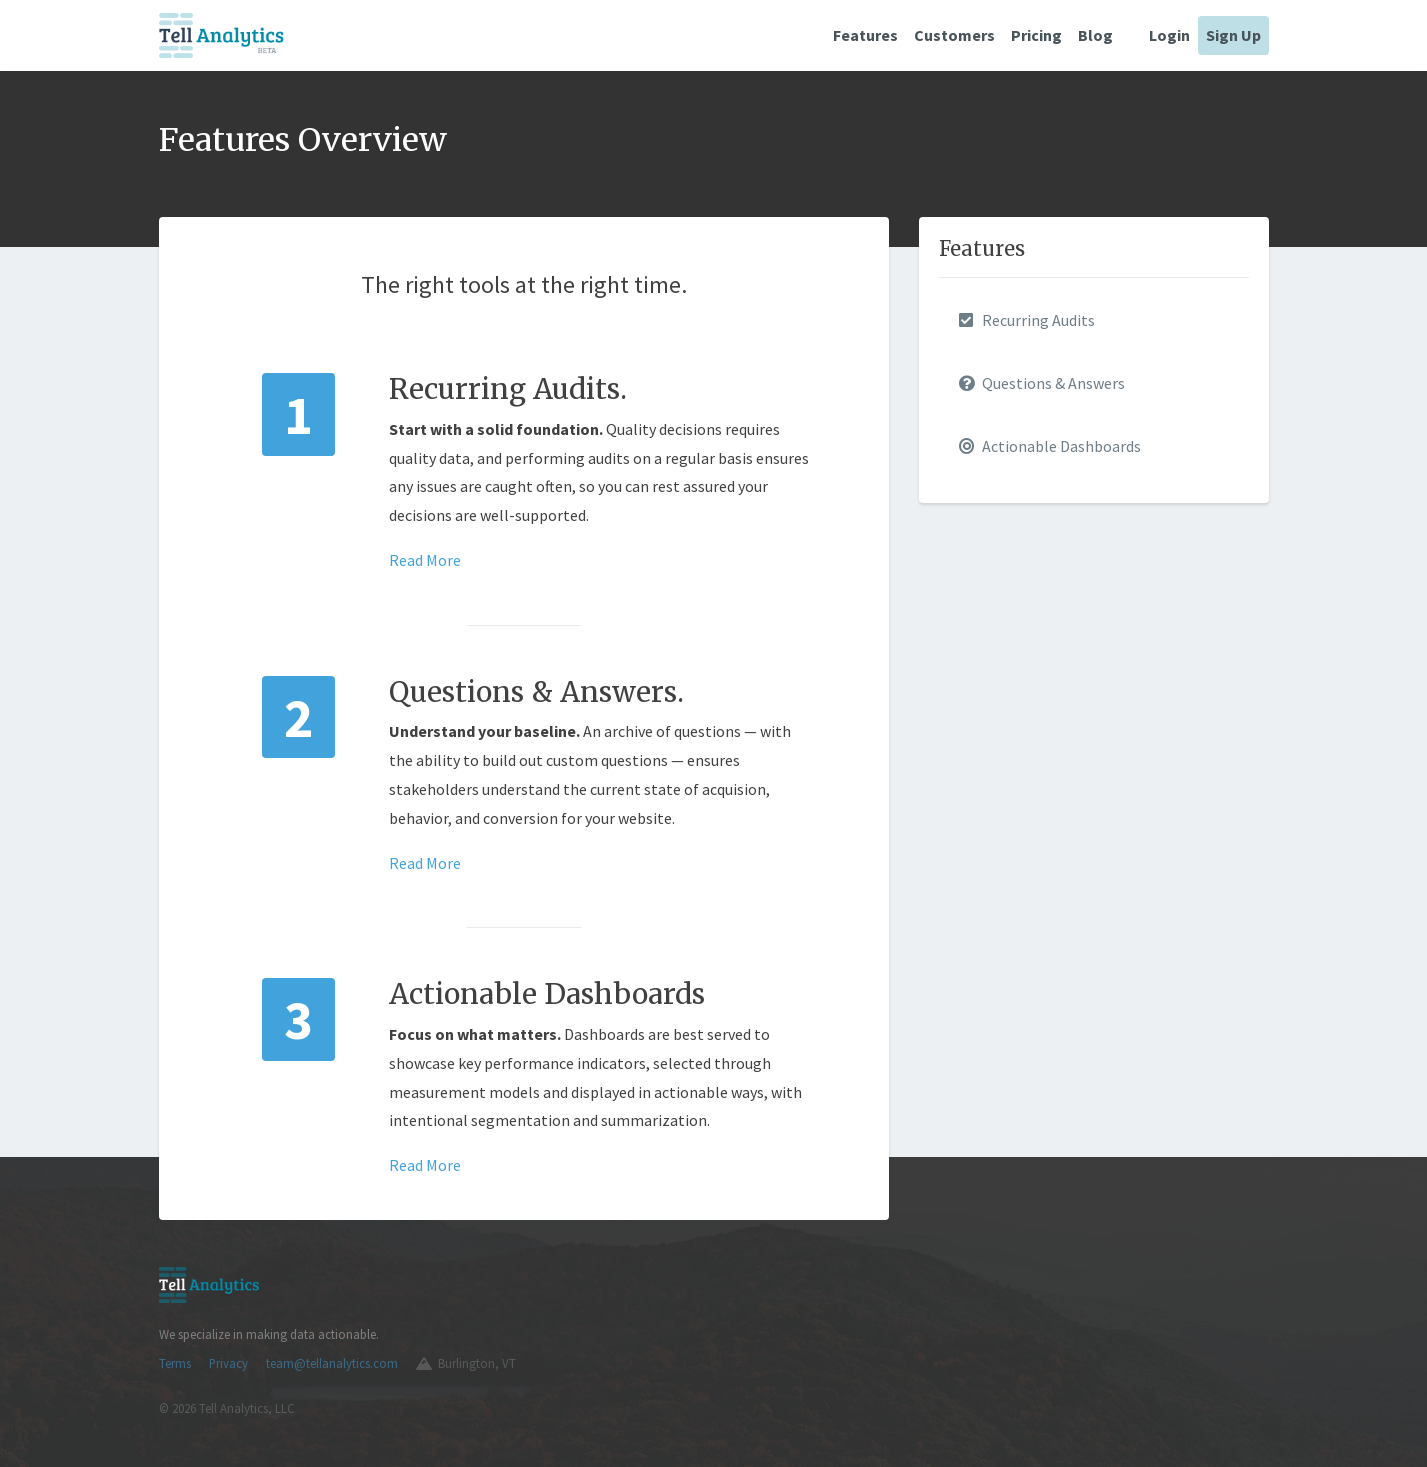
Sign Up (1233, 35)
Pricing (1036, 35)
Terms (175, 1363)
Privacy (228, 1363)
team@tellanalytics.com (332, 1363)
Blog (1095, 35)
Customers (954, 35)
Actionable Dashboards (1050, 446)
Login (1169, 35)
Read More (425, 560)
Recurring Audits (1027, 320)
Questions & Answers (1042, 383)
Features (865, 35)
